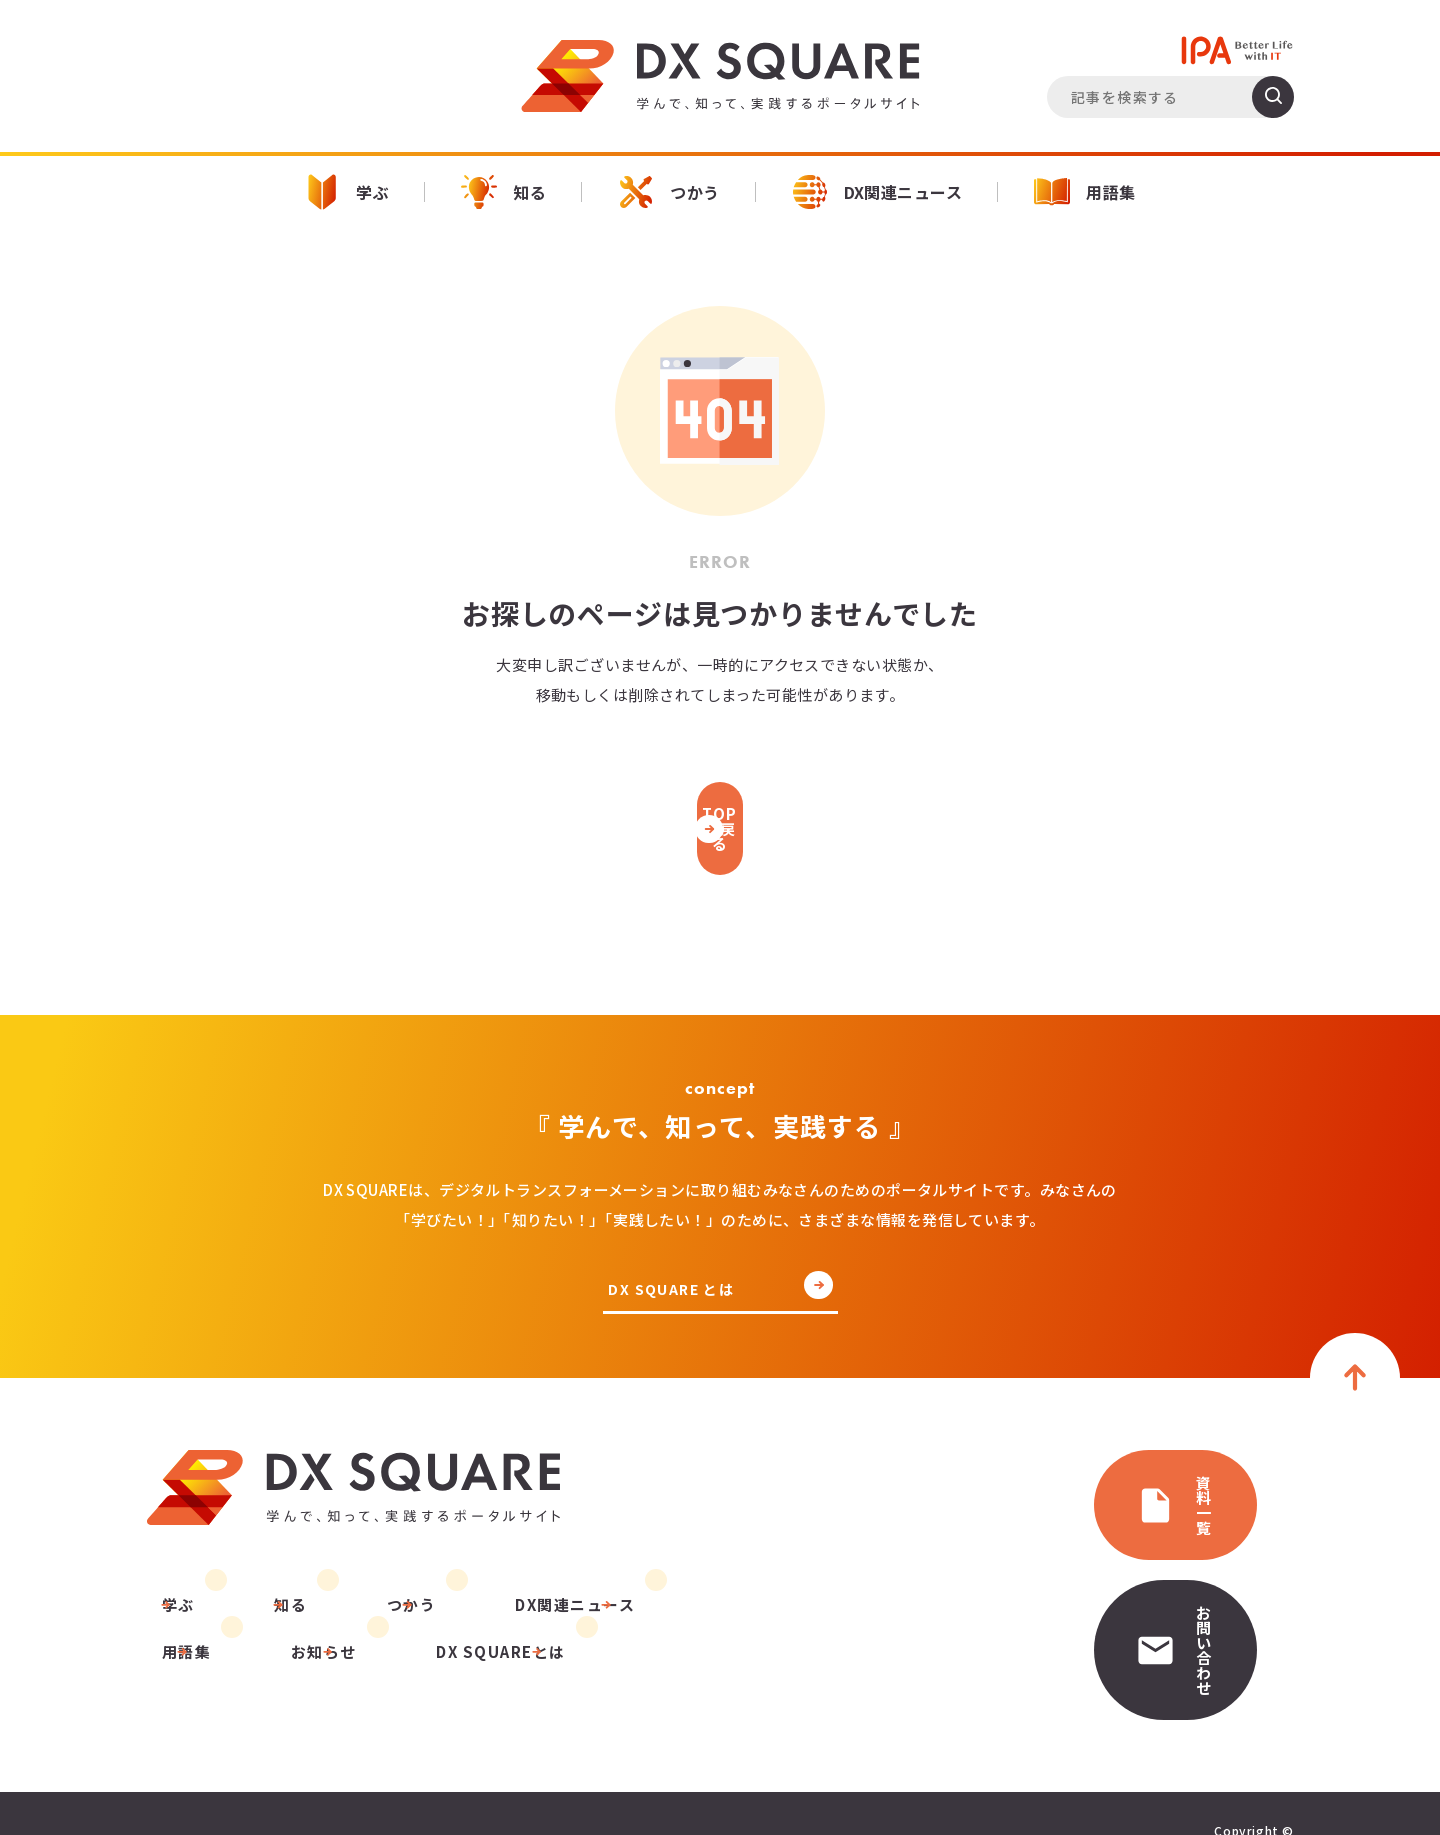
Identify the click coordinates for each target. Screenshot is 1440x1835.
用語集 (1084, 192)
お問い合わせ (1115, 1563)
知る (503, 192)
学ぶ (346, 192)
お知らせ (179, 1635)
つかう (668, 192)
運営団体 (355, 1778)
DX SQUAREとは (340, 1635)
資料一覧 (1097, 1470)
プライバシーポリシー (218, 1778)
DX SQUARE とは (675, 1269)
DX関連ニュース (877, 192)
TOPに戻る (720, 818)
